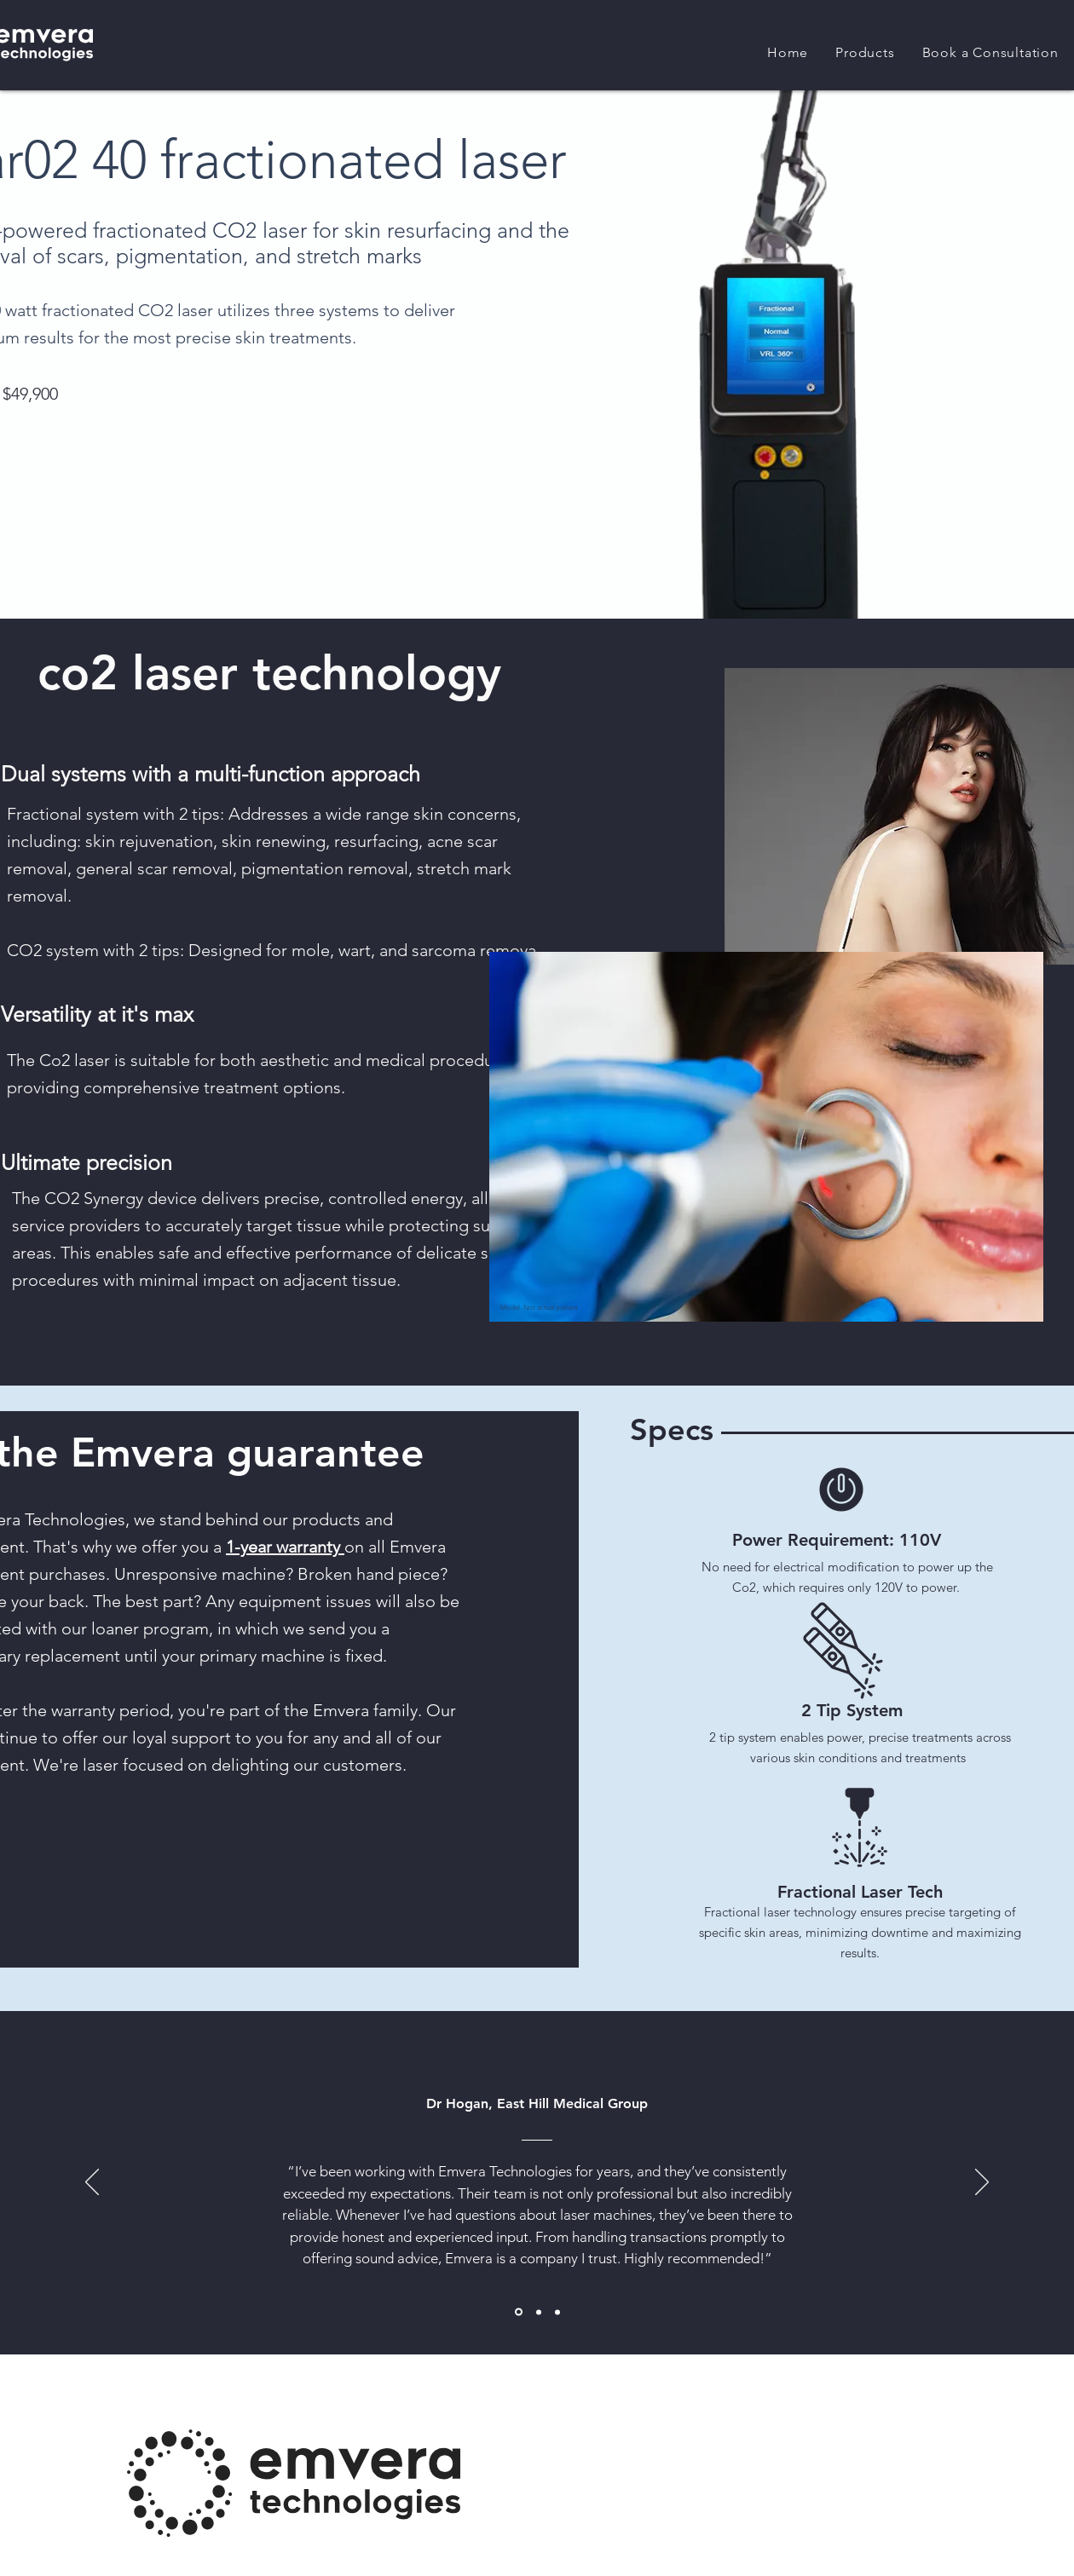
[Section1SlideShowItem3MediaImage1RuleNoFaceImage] (557, 2311)
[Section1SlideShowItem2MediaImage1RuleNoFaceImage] (538, 2311)
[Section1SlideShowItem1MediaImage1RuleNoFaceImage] (519, 2312)
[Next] (982, 2183)
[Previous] (92, 2183)
